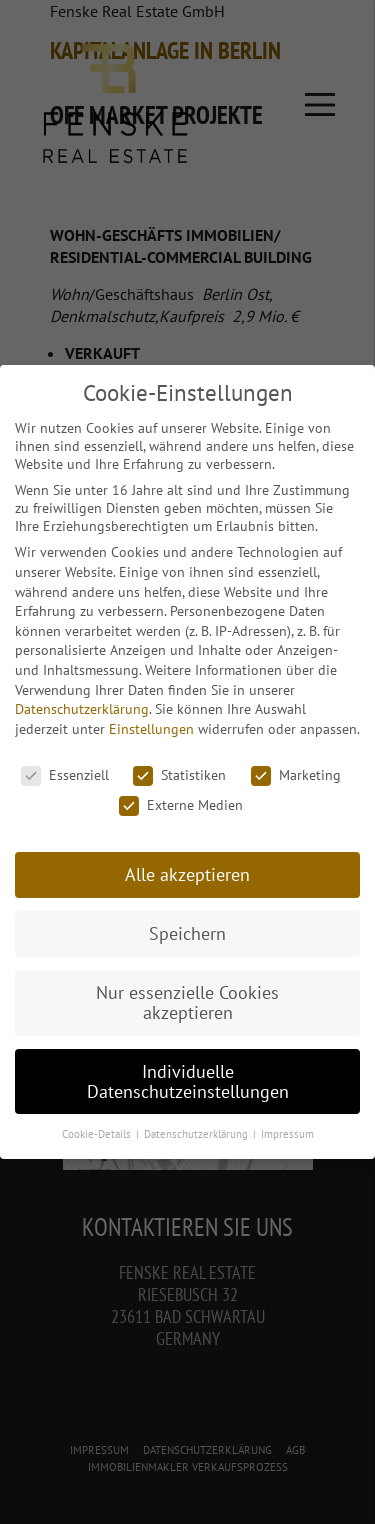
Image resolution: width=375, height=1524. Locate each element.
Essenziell (65, 775)
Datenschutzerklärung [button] (197, 1134)
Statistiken (179, 775)
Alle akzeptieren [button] (187, 874)
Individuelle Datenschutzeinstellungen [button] (188, 1081)
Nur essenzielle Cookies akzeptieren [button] (187, 1002)
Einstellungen (151, 729)
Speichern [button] (187, 933)
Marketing (296, 775)
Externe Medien (181, 805)
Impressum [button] (287, 1134)
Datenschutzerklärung (82, 709)
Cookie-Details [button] (98, 1134)
